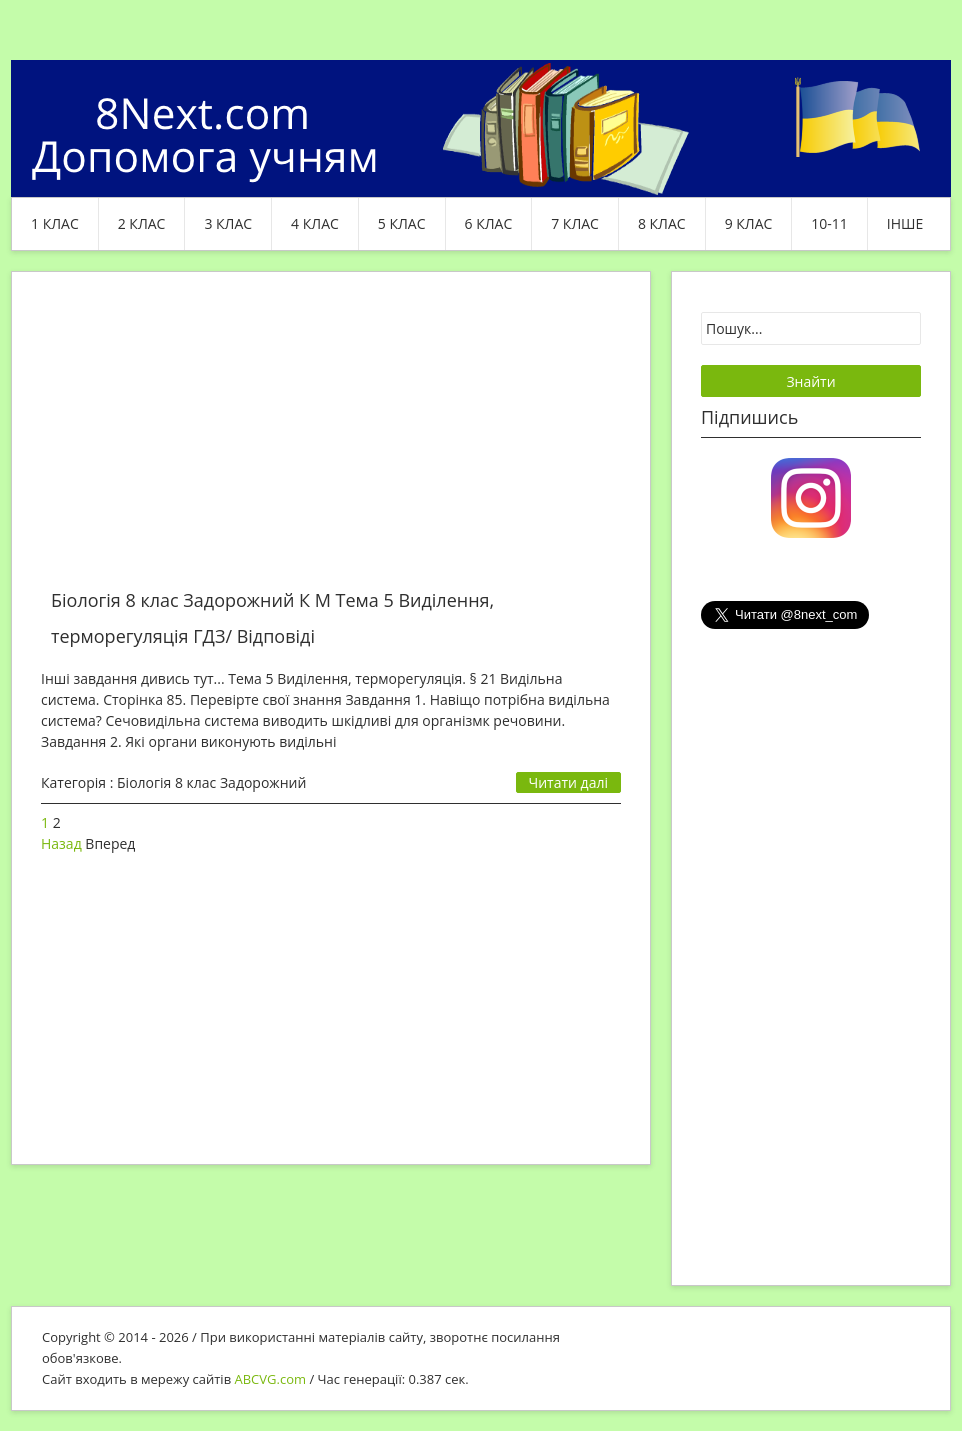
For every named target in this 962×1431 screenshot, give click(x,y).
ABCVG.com (271, 1379)
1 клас (55, 223)
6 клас (489, 223)
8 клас (662, 223)
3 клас (228, 223)
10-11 (829, 223)
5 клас (402, 223)
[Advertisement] (331, 442)
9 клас (749, 223)
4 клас (315, 223)
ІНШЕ (905, 223)
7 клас (575, 223)
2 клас (142, 223)
